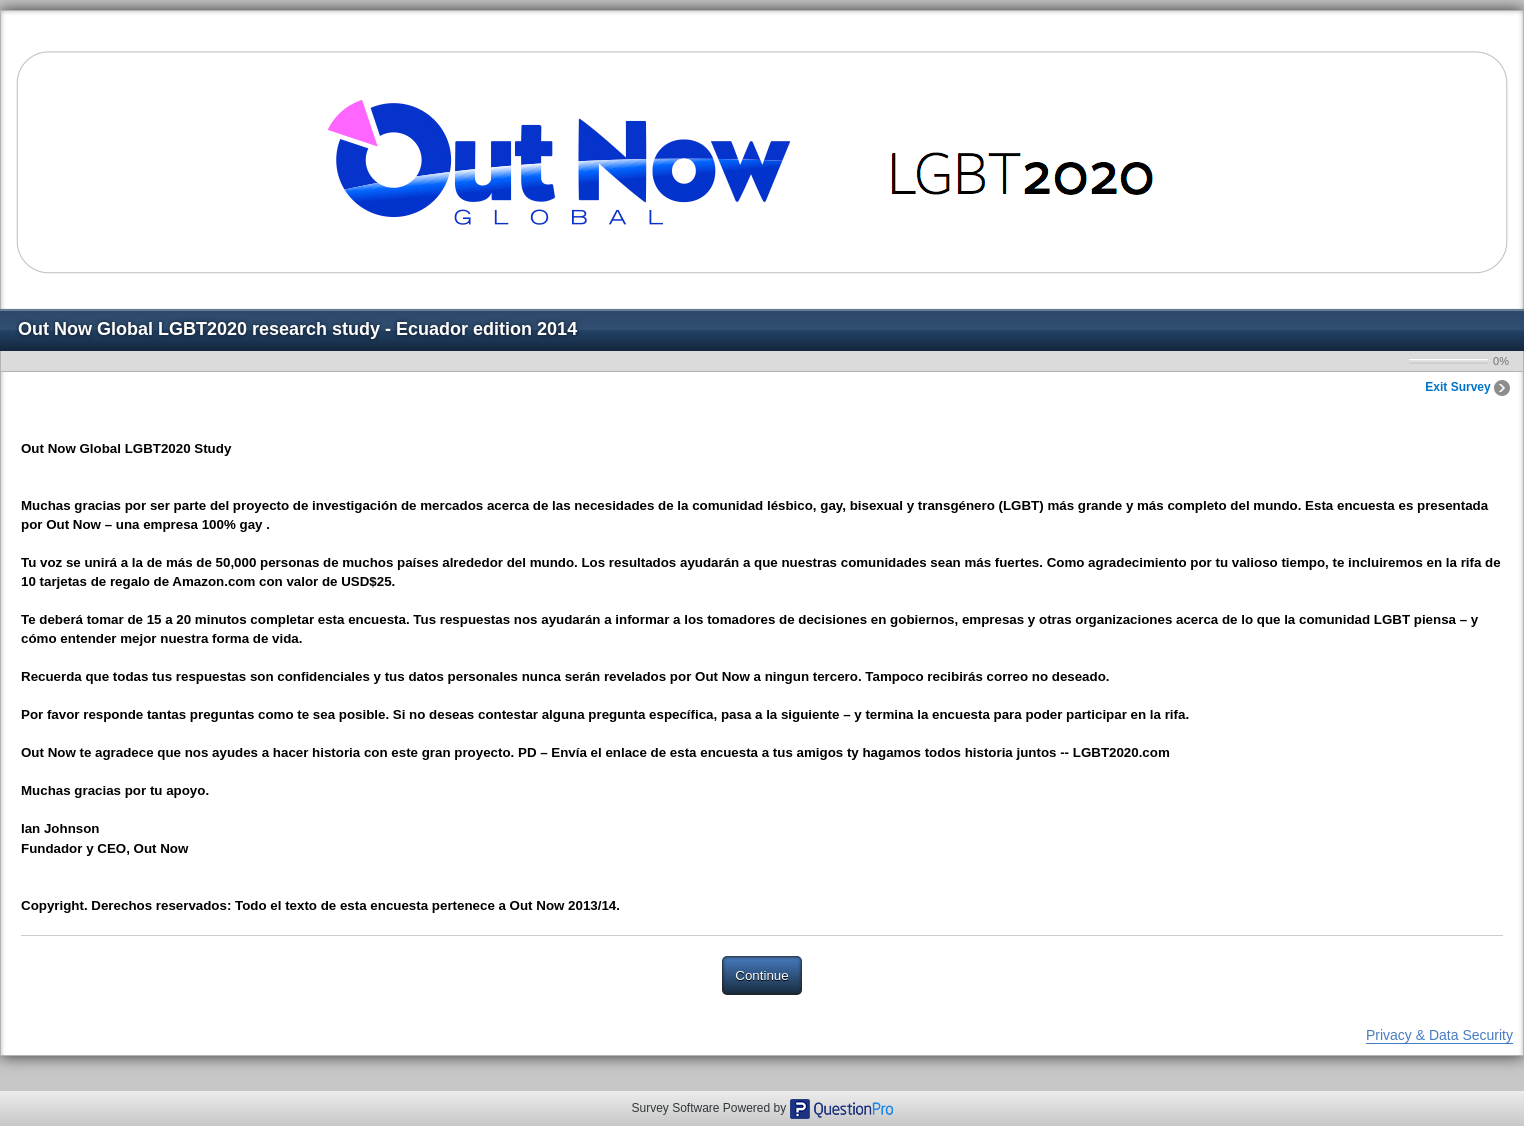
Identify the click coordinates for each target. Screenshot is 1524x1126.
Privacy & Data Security (1439, 1035)
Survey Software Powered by (710, 1108)
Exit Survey (1467, 387)
